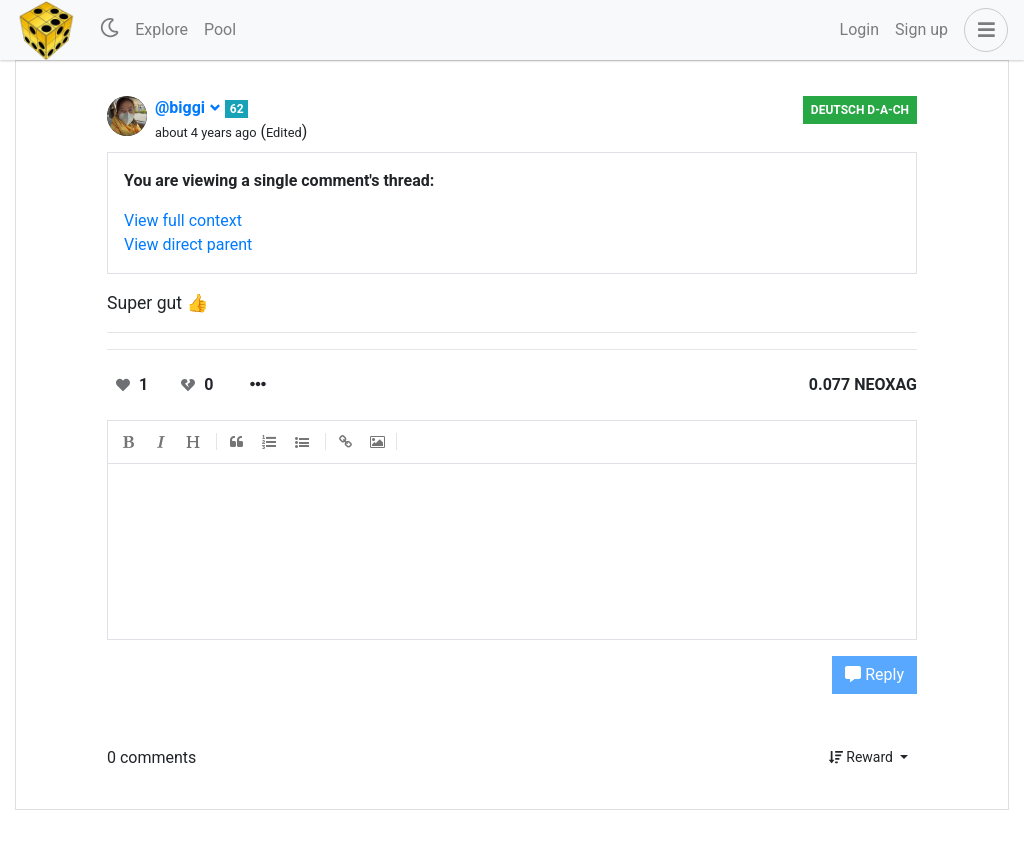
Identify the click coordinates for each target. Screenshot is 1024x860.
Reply (874, 674)
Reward (863, 757)
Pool (220, 29)
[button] (982, 30)
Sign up (921, 29)
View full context (183, 220)
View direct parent (188, 244)
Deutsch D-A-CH (860, 110)
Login (859, 29)
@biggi (188, 107)
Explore (161, 29)
